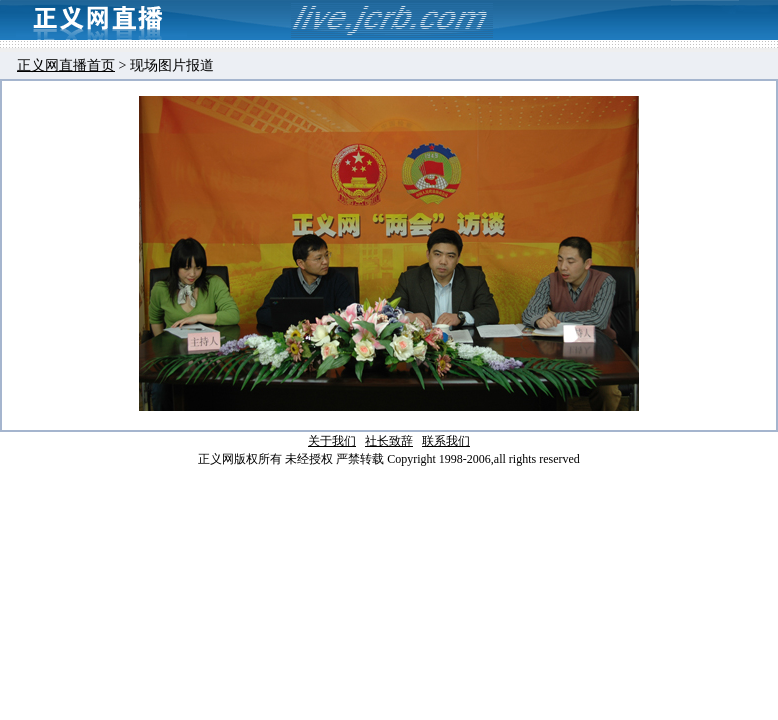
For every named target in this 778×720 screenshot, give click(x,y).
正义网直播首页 (66, 65)
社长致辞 (389, 441)
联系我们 (446, 441)
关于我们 (332, 441)
